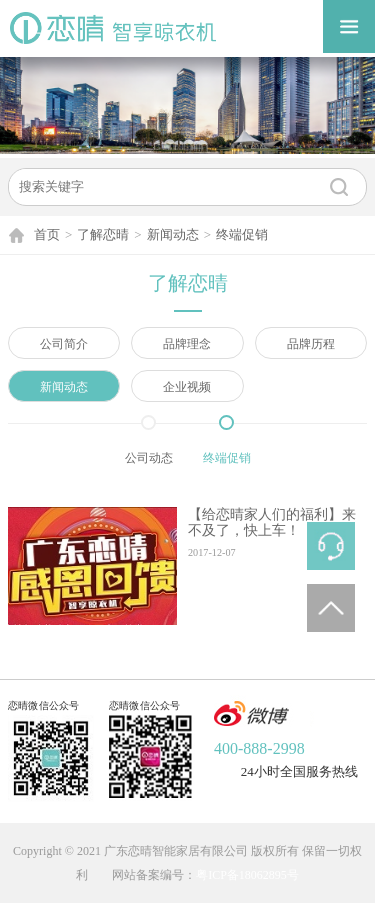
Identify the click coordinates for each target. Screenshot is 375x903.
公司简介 (64, 344)
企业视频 (187, 387)
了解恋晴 (103, 234)
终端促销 (242, 234)
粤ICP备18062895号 (247, 875)
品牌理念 (187, 344)
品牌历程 (311, 344)
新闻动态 (173, 234)
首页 (47, 234)
